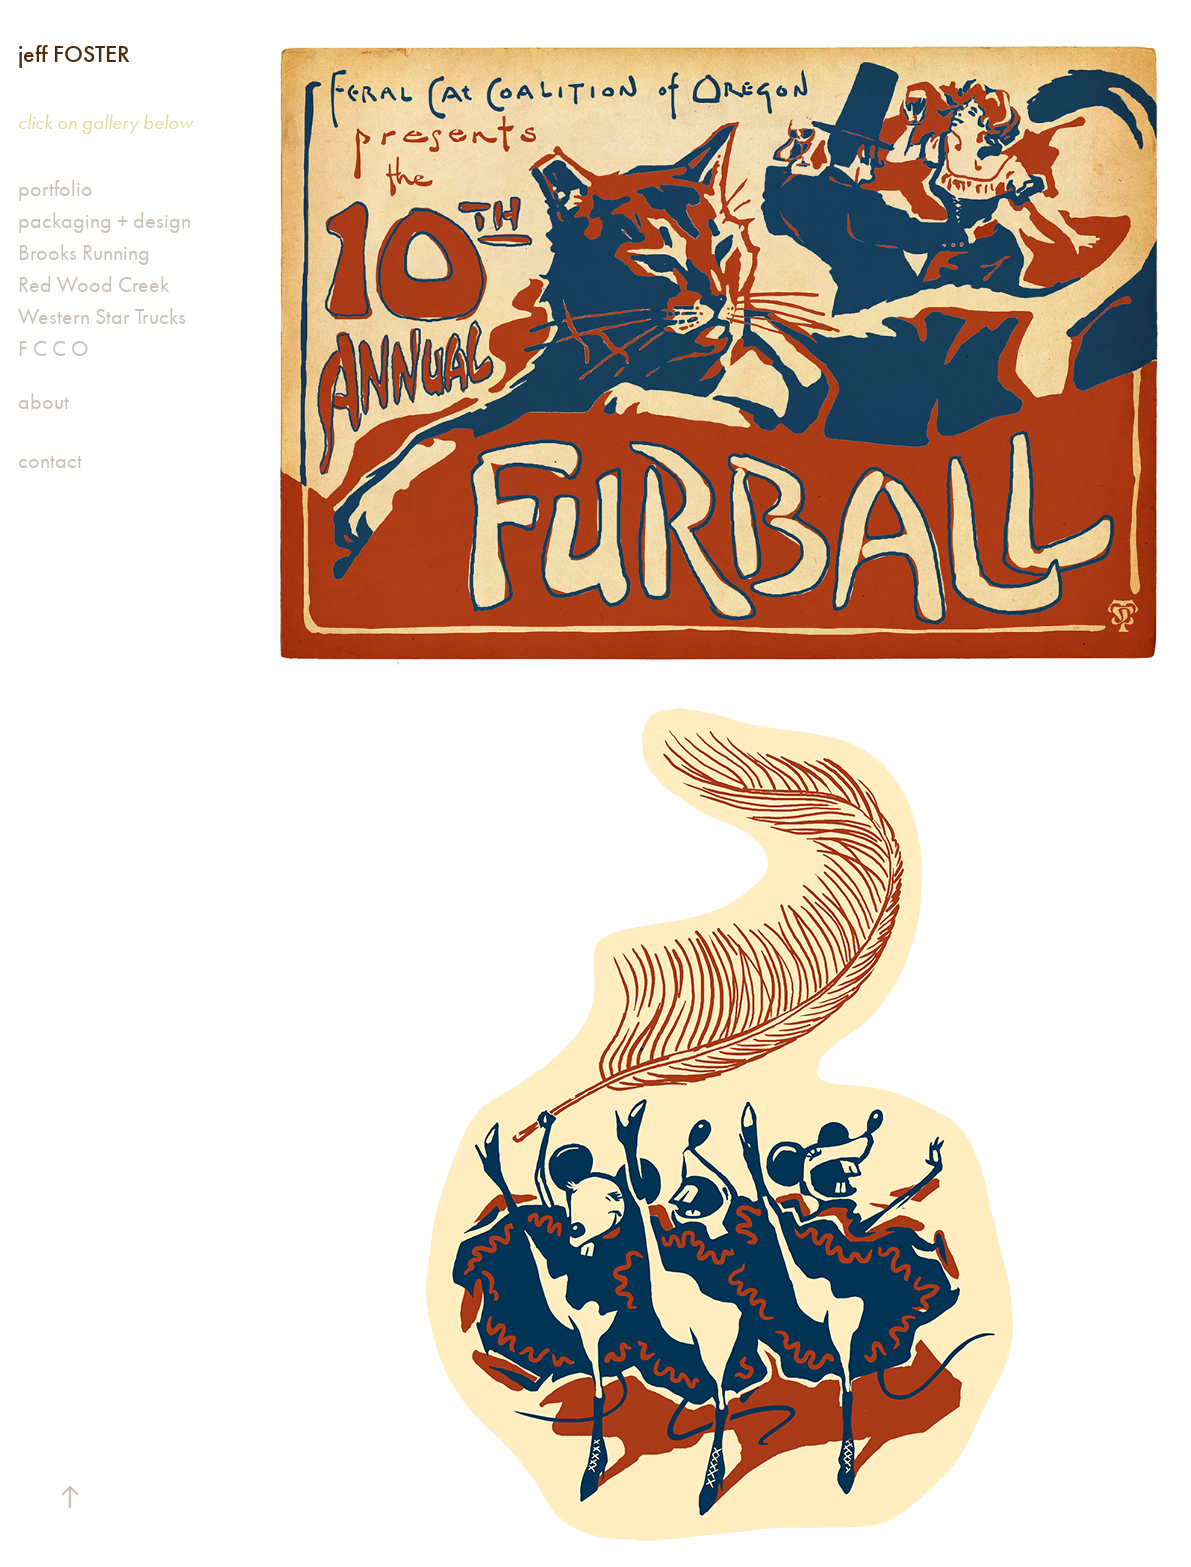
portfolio (55, 189)
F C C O (53, 349)
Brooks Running (84, 253)
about (43, 402)
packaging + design (104, 221)
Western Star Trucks (102, 317)
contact (50, 461)
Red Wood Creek (93, 285)
